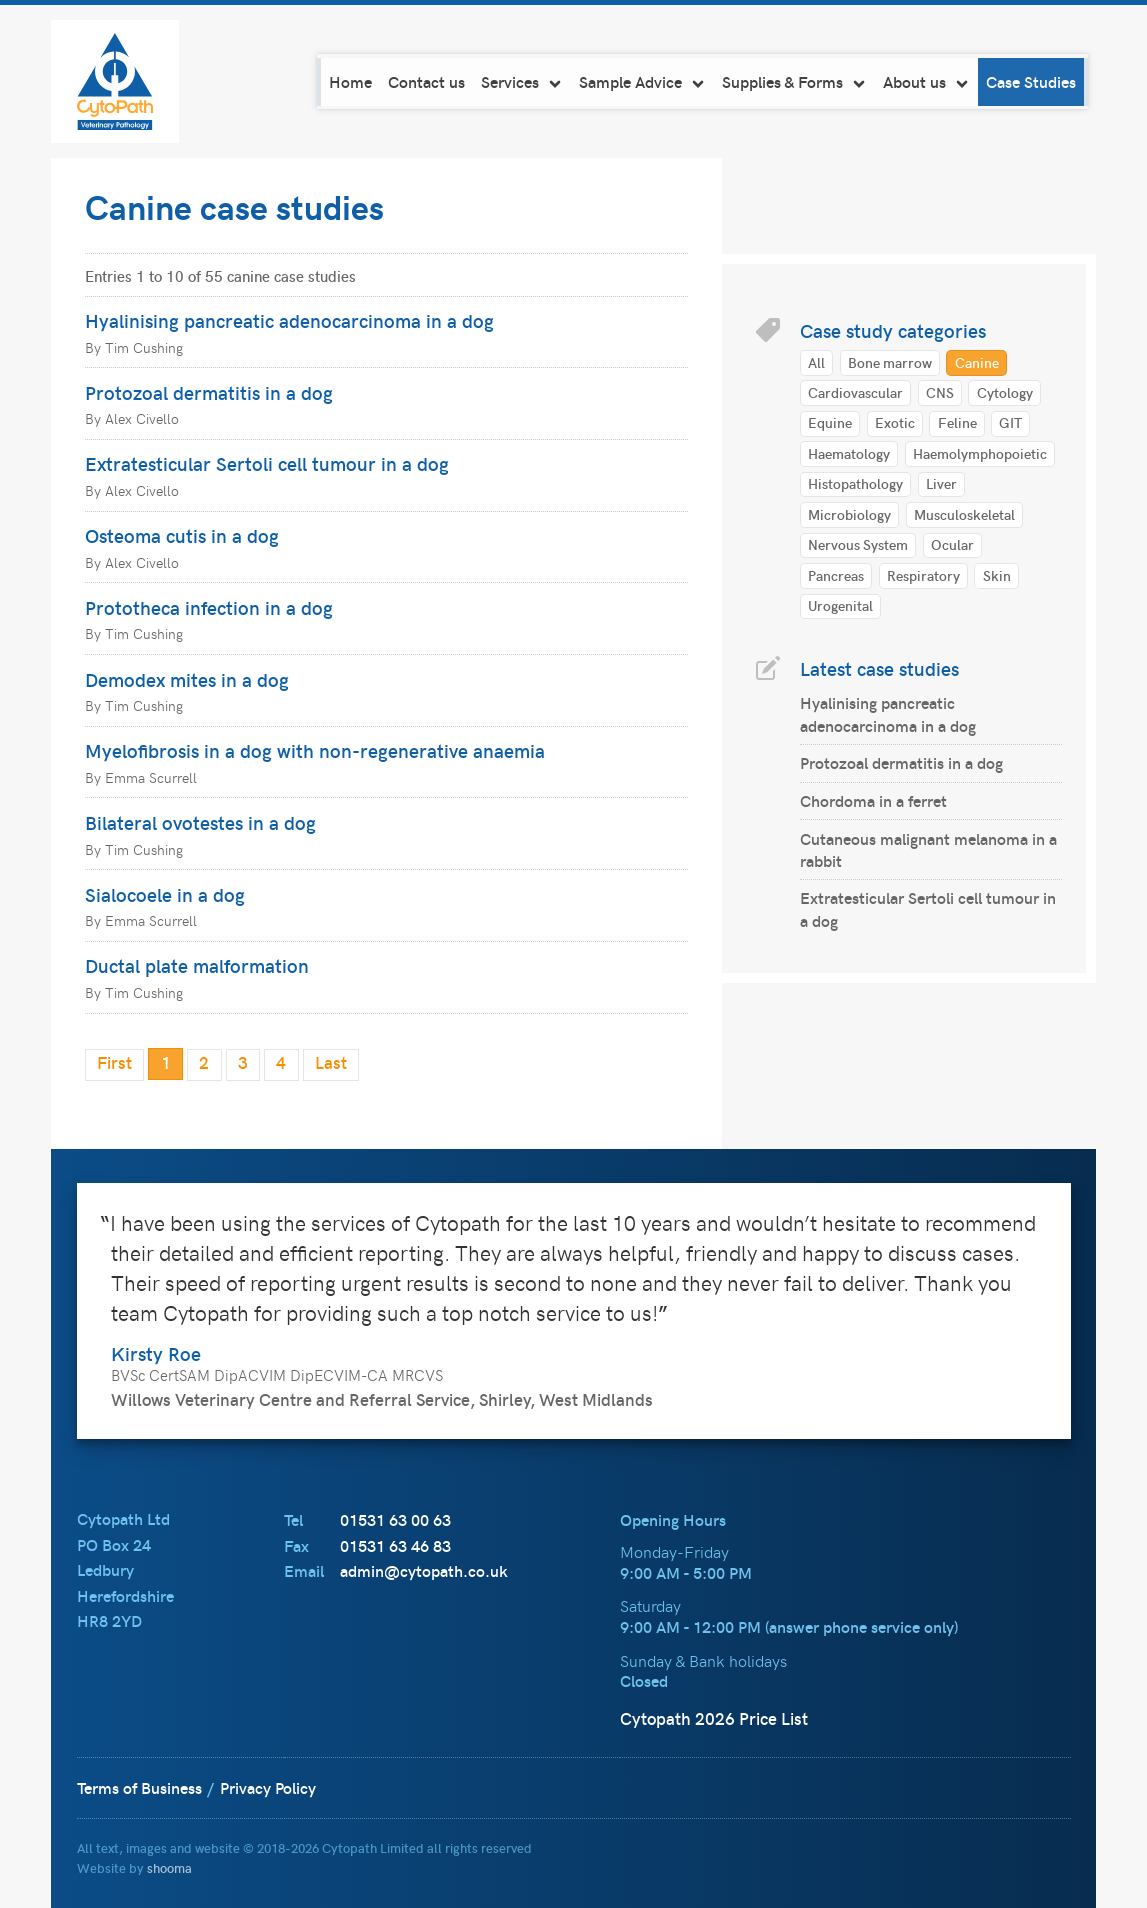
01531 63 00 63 (395, 1518)
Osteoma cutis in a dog (182, 535)
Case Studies (1035, 81)
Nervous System (858, 544)
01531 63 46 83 (395, 1544)
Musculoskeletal (964, 514)
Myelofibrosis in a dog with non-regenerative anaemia (315, 750)
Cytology (1005, 392)
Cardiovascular (855, 392)
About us (930, 81)
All (816, 362)
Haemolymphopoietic (980, 453)
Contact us (430, 81)
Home (354, 81)
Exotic (895, 422)
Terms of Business (139, 1786)
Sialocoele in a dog (165, 894)
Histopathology (855, 483)
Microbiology (849, 514)
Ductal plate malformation (197, 965)
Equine (830, 422)
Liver (941, 483)
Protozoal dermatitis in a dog (209, 392)
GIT (1010, 422)
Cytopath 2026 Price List (714, 1717)
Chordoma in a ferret (873, 800)
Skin (997, 575)
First (114, 1062)
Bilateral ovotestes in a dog (200, 822)
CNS (940, 392)
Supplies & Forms (798, 81)
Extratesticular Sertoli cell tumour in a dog (267, 463)
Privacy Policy (268, 1786)
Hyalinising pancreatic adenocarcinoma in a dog (289, 320)
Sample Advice (646, 81)
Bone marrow (890, 362)
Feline (957, 422)
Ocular (952, 544)
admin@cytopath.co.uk (424, 1569)
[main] (573, 653)
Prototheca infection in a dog (209, 607)
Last (331, 1062)
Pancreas (836, 575)
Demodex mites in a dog (187, 679)
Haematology (849, 453)
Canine (977, 362)
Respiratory (923, 575)
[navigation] (706, 82)
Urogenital (840, 605)
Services (526, 81)
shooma (169, 1866)
